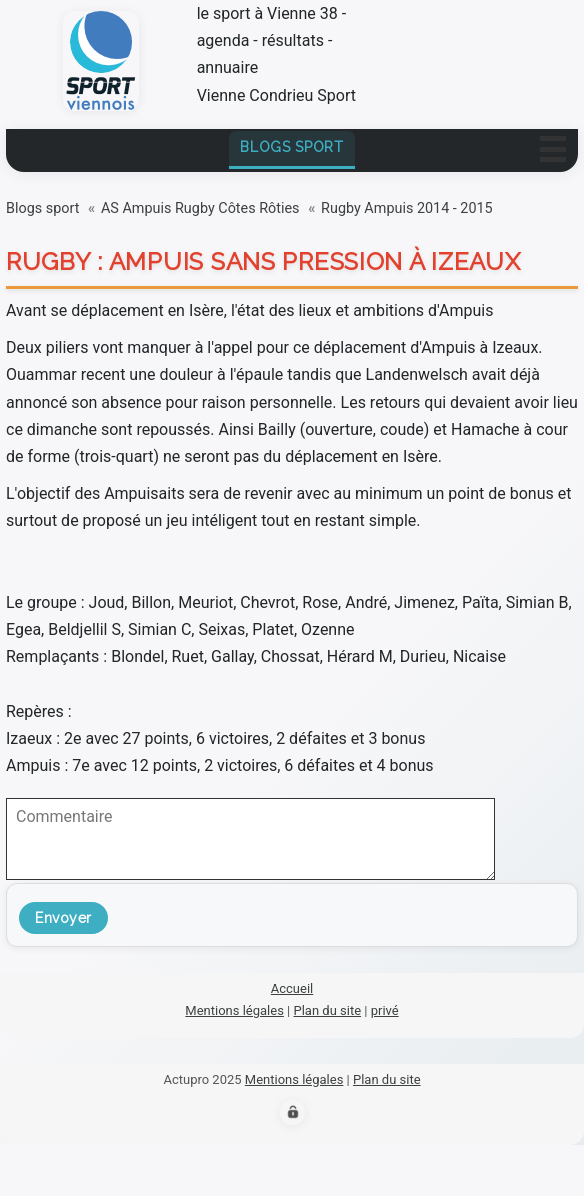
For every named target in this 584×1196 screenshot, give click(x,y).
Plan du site (328, 1010)
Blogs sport (292, 147)
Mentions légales (234, 1010)
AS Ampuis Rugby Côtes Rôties (200, 208)
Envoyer (63, 918)
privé (385, 1010)
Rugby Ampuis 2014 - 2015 (407, 208)
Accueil (292, 988)
